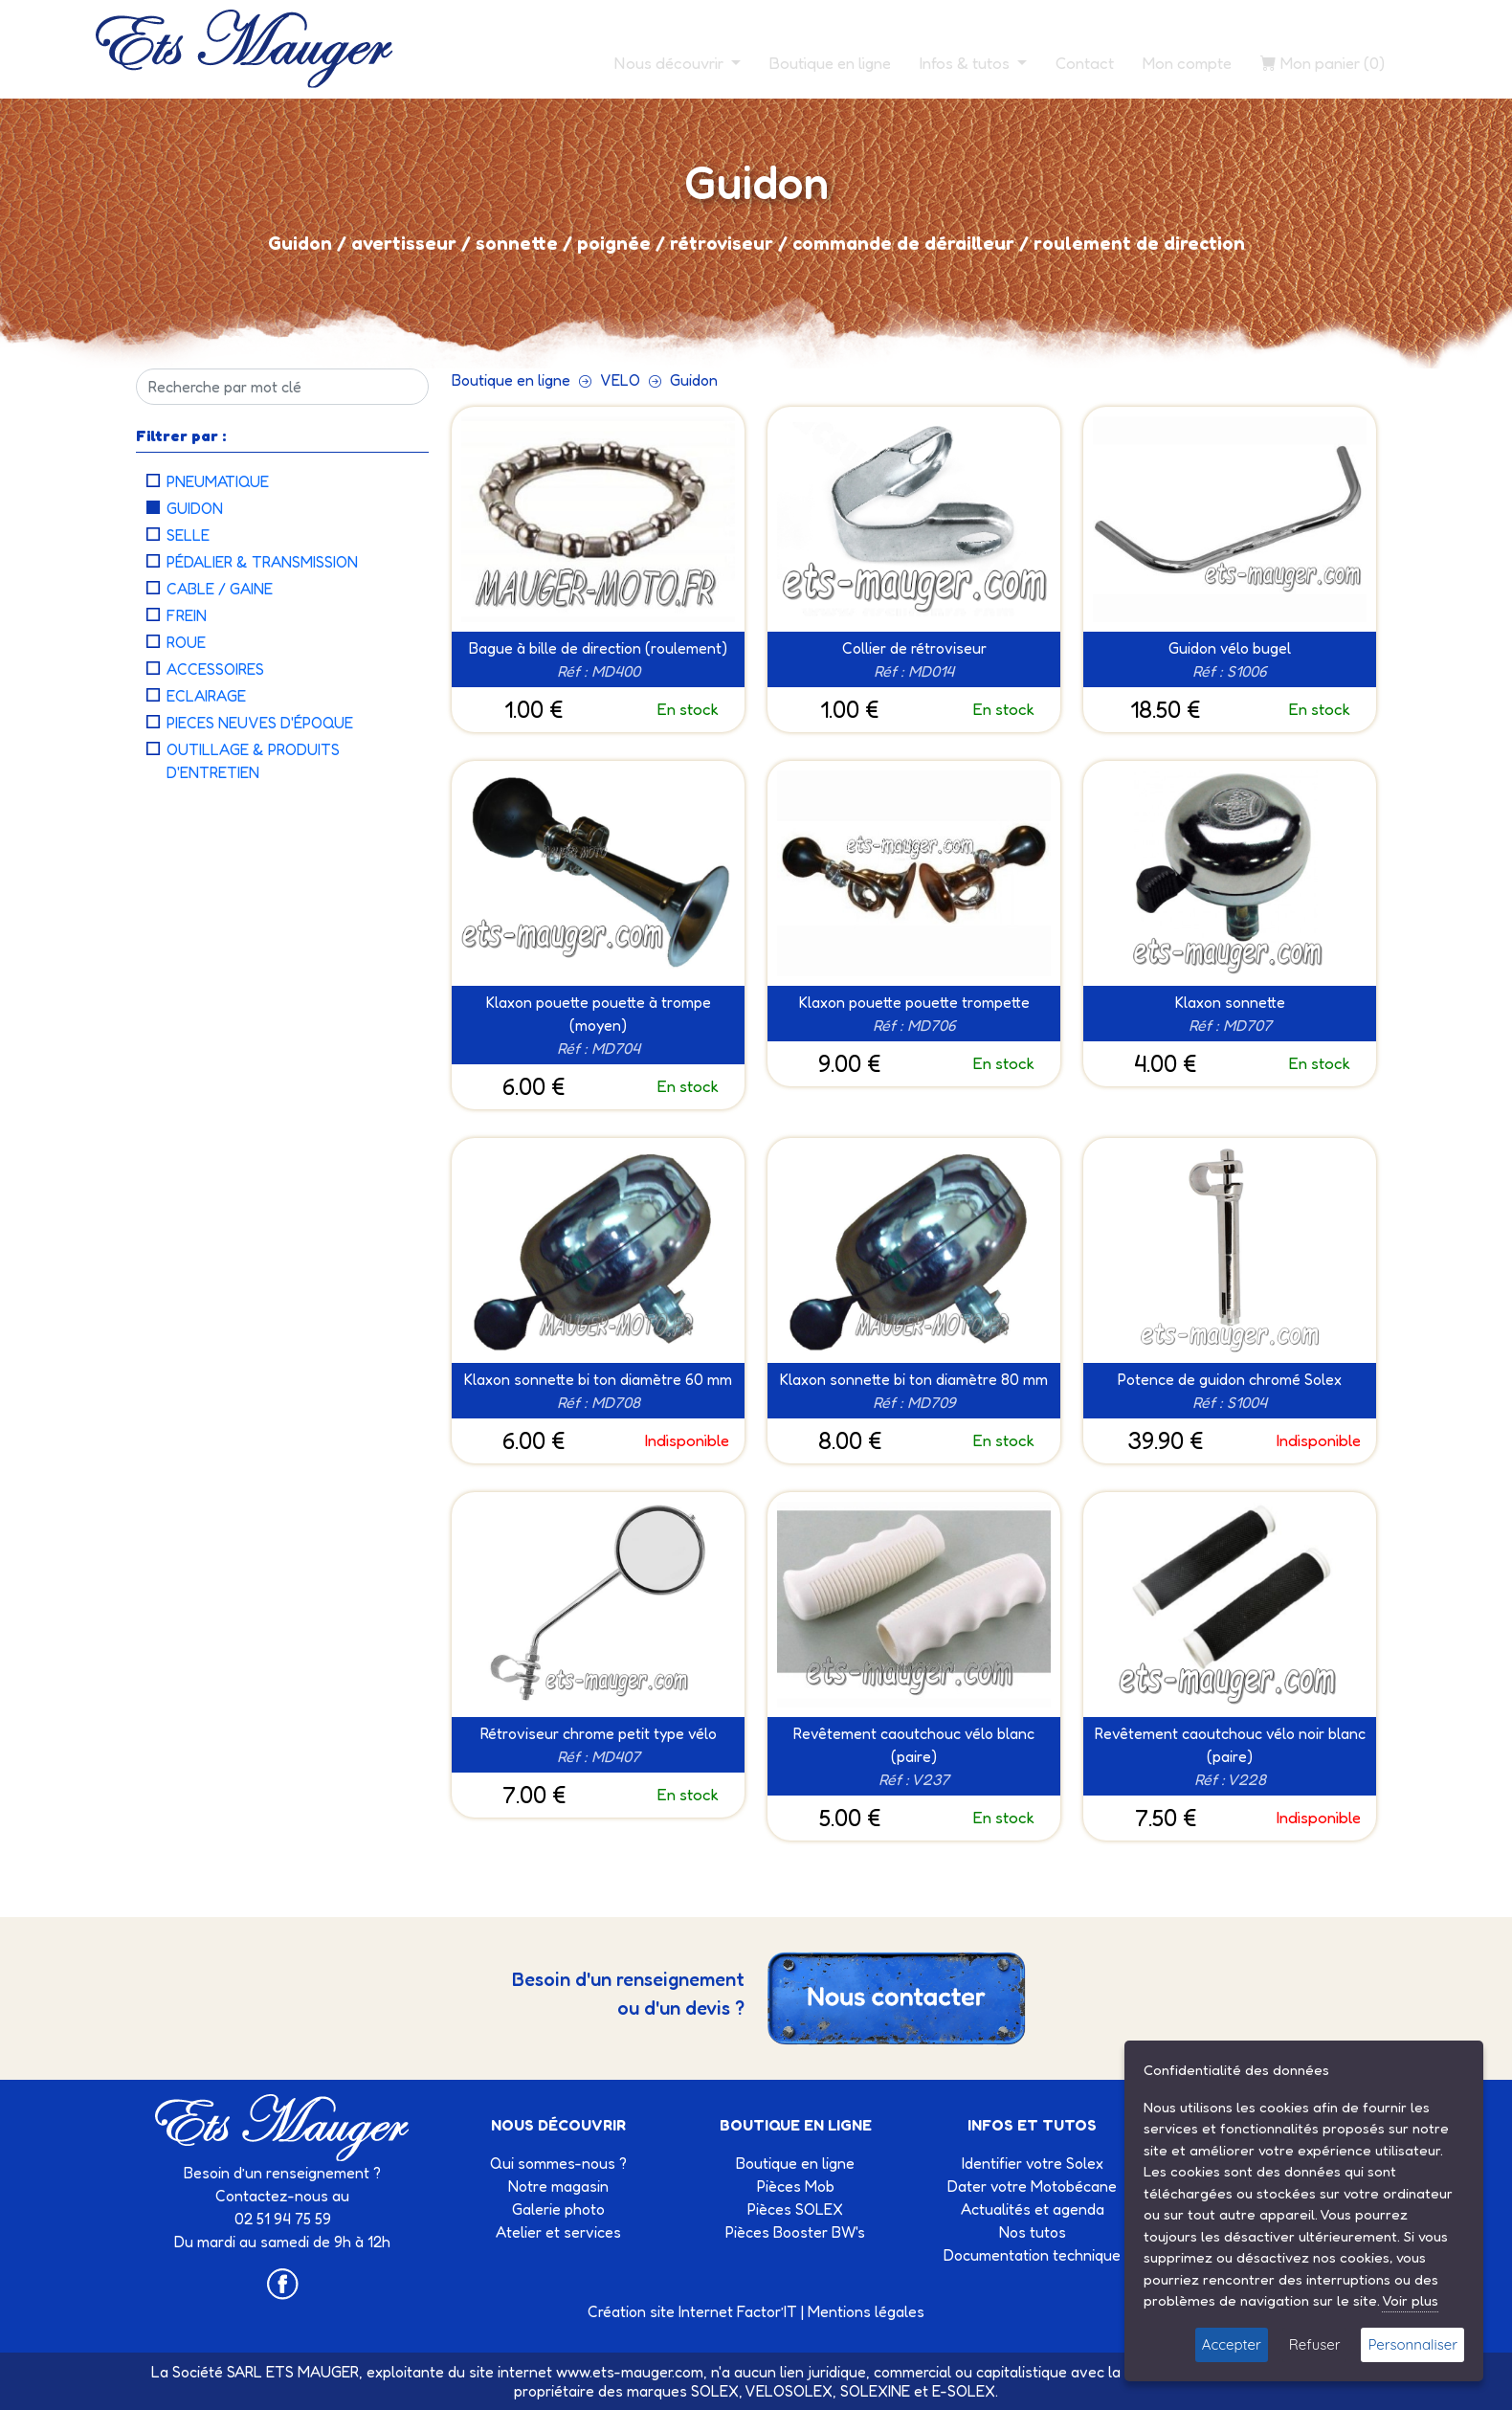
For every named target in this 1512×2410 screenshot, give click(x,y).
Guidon (195, 508)
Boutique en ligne (830, 63)
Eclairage (206, 695)
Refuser (1315, 2344)
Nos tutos (1032, 2232)
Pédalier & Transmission (262, 561)
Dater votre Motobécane (1032, 2186)
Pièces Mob (795, 2186)
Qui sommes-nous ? (558, 2163)
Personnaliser (1412, 2344)
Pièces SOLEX (795, 2209)
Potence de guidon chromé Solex (1230, 1379)
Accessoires (215, 669)
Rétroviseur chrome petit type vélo (598, 1733)
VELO (620, 380)
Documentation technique (1032, 2255)
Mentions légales (866, 2311)
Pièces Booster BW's (795, 2232)
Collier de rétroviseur (914, 648)
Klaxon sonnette (1230, 1002)
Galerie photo (558, 2209)
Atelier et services (558, 2232)
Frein (187, 615)
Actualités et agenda (1032, 2209)
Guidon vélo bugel (1229, 648)
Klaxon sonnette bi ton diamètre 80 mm (914, 1379)
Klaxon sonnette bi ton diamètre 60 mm (598, 1379)
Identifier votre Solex (1032, 2163)
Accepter (1231, 2344)
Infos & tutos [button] (966, 63)
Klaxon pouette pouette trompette (914, 1002)
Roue (186, 642)
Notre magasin (558, 2186)
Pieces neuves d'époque (260, 722)
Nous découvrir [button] (670, 63)
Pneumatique (218, 481)
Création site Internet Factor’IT (692, 2311)
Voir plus (1410, 2300)
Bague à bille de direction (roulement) (598, 648)
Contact (1085, 63)
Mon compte (1187, 63)
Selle (188, 535)
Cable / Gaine (220, 588)
